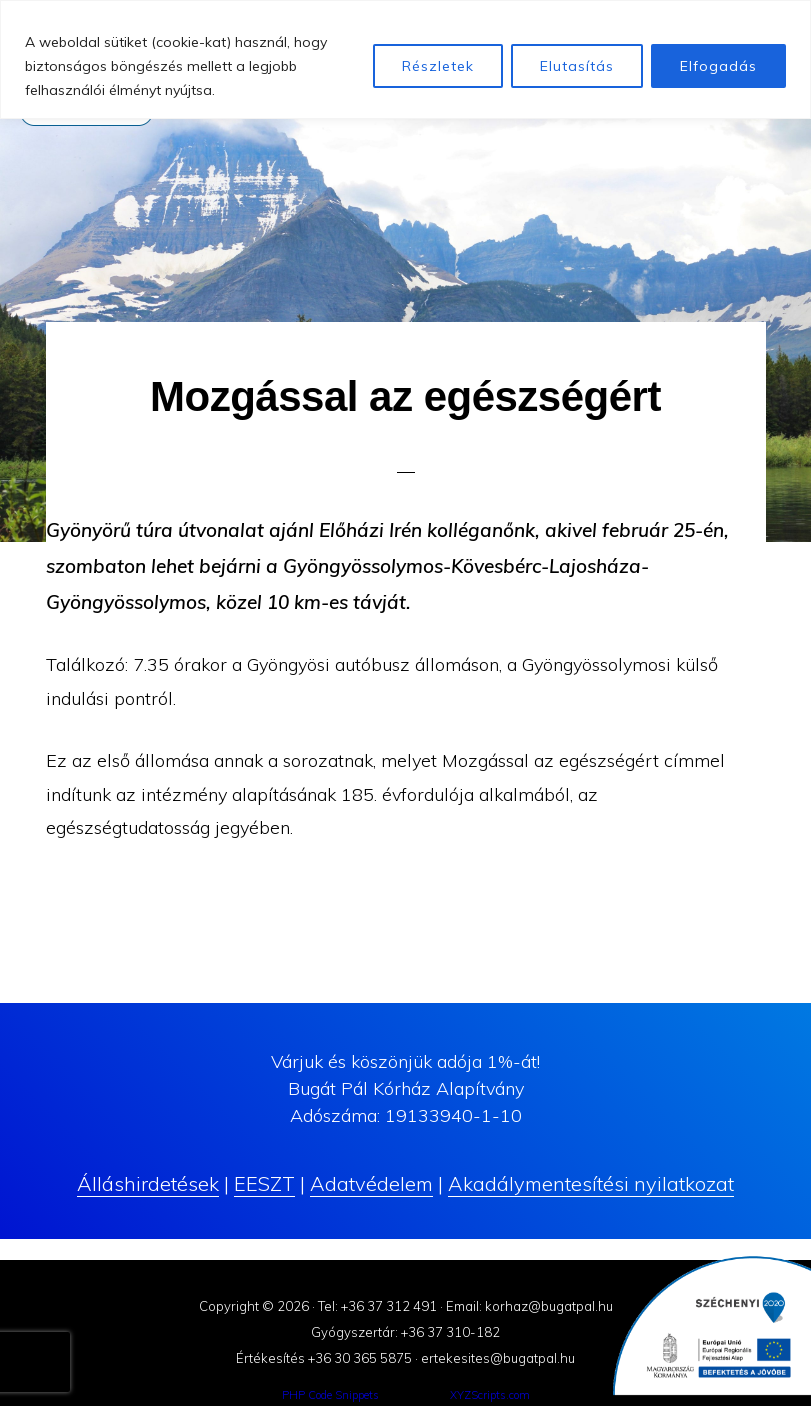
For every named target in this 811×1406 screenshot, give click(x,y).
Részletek (438, 66)
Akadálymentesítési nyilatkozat (591, 1183)
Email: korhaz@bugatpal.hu (529, 1306)
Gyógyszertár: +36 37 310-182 (405, 1332)
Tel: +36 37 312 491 (377, 1306)
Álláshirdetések (148, 1183)
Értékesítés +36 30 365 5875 (324, 1358)
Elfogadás (718, 66)
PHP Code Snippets (330, 1395)
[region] (405, 59)
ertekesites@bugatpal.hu (498, 1358)
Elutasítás (577, 66)
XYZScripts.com (490, 1395)
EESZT (264, 1183)
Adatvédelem (371, 1183)
